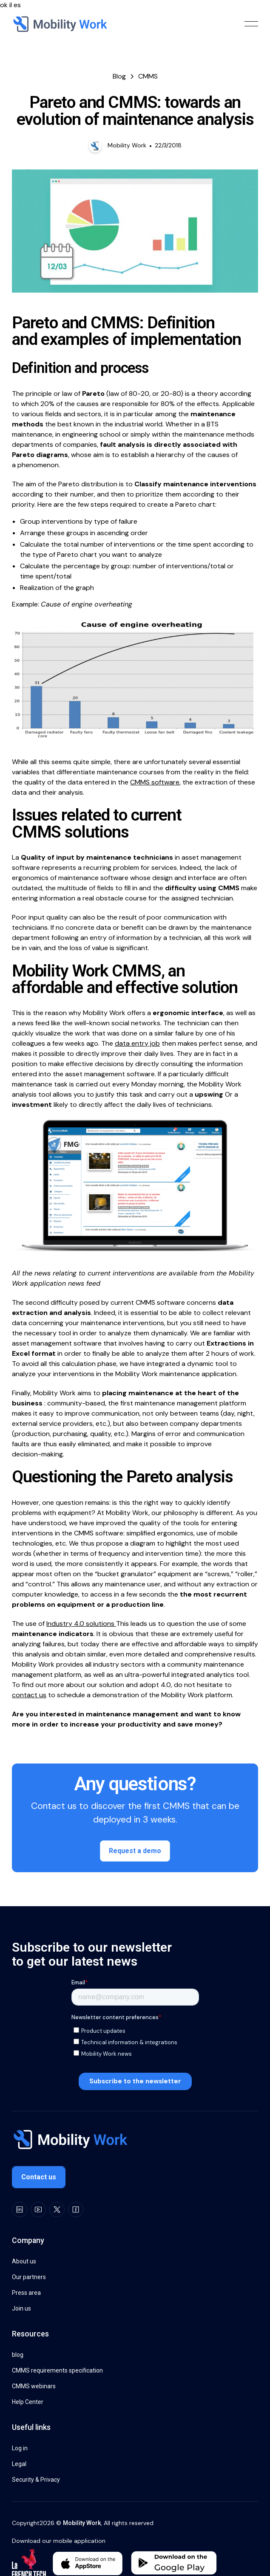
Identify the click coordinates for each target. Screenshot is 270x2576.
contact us (29, 1694)
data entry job (137, 1043)
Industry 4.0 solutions (81, 1623)
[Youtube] (38, 2209)
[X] (57, 2209)
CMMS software (154, 782)
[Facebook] (75, 2209)
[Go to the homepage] (70, 2140)
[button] (251, 23)
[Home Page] (59, 23)
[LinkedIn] (19, 2209)
